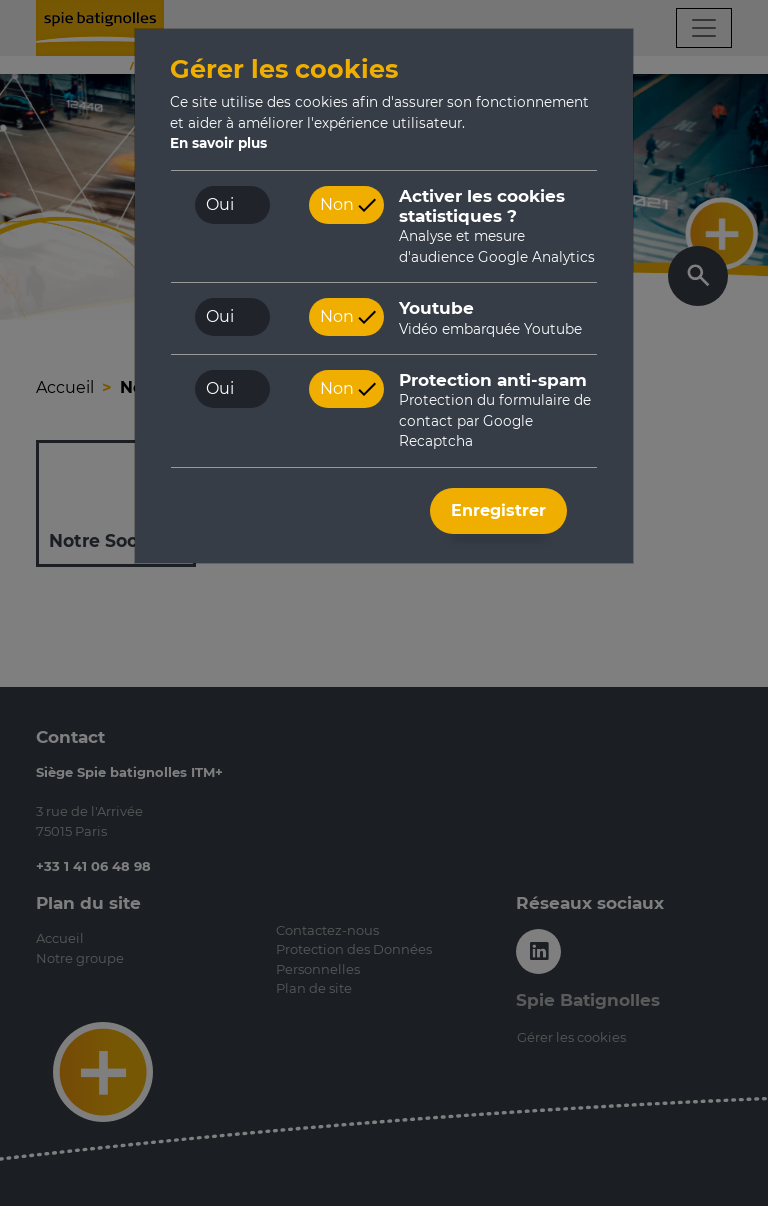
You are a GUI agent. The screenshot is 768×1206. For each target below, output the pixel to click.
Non (337, 204)
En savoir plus (218, 143)
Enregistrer (498, 510)
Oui (220, 204)
